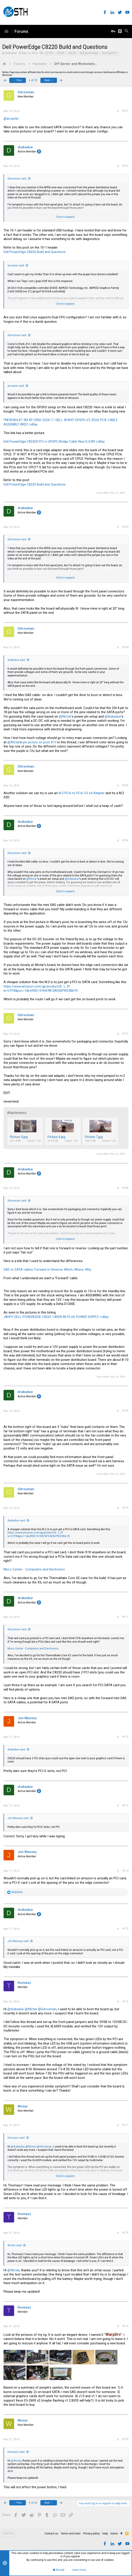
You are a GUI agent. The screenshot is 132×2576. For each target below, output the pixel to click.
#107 (125, 1033)
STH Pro (8, 2533)
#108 (125, 1187)
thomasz (24, 1983)
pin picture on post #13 (40, 742)
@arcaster (11, 119)
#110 (125, 1507)
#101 (125, 110)
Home (114, 2533)
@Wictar (65, 716)
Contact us (51, 2533)
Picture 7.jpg (94, 1137)
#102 (125, 165)
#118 (125, 2232)
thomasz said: (16, 2137)
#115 (125, 1928)
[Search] (126, 31)
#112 (125, 1736)
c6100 (49, 53)
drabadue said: (17, 659)
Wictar (23, 2106)
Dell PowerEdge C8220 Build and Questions (35, 252)
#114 (125, 1870)
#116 (125, 2001)
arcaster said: (16, 265)
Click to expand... (66, 216)
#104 (125, 647)
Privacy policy (91, 2533)
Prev (17, 80)
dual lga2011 (110, 53)
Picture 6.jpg (56, 1137)
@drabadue (113, 716)
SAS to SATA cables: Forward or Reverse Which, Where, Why (47, 1270)
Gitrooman (26, 92)
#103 (125, 526)
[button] (6, 31)
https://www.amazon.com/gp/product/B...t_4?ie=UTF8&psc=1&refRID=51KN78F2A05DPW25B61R (41, 988)
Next (48, 80)
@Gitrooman (47, 2009)
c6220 (60, 53)
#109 (125, 1410)
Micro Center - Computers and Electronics (34, 1569)
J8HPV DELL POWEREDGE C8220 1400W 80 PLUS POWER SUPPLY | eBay (56, 1317)
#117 (125, 2125)
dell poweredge (89, 53)
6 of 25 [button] (33, 80)
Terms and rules (71, 2533)
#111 (125, 1616)
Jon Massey (27, 1718)
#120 (125, 2439)
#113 (125, 1805)
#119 (125, 2326)
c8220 (72, 53)
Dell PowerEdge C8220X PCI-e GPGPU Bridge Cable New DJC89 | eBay (54, 441)
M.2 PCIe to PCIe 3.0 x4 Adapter (82, 793)
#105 (125, 785)
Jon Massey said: (18, 1818)
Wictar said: (15, 2245)
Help (105, 2533)
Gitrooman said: (17, 178)
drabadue (11, 53)
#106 (125, 840)
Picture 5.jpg (19, 1137)
